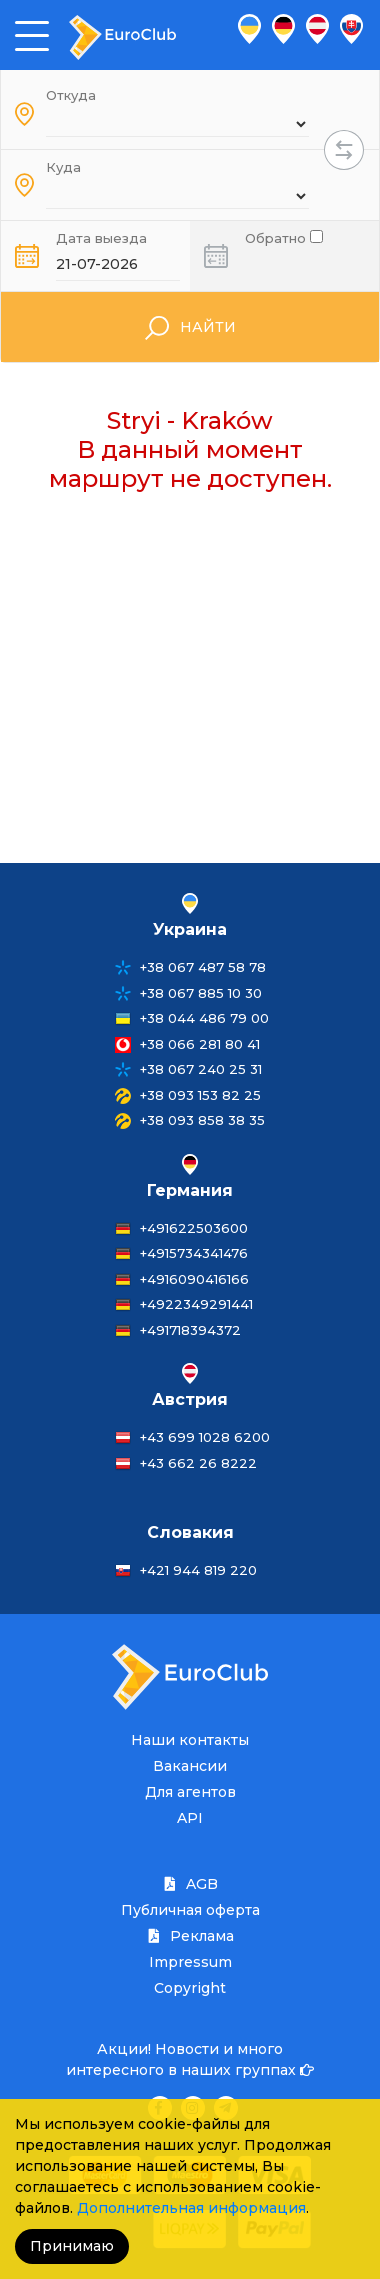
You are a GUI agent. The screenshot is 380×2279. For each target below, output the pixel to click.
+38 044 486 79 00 (204, 1018)
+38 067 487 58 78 (203, 967)
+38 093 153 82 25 (200, 1095)
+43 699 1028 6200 (205, 1437)
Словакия (190, 1532)
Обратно (284, 236)
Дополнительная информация (191, 2208)
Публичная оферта (190, 1910)
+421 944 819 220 (198, 1570)
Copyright (190, 1988)
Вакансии (190, 1766)
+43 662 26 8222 (198, 1463)
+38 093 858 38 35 (202, 1120)
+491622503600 (194, 1228)
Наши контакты (190, 1740)
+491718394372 (190, 1330)
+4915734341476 (194, 1253)
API (190, 1818)
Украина (190, 929)
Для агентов (190, 1792)
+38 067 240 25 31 (201, 1069)
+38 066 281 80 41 (200, 1044)
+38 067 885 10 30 (201, 993)
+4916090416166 (194, 1279)
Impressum (190, 1962)
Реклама (190, 1936)
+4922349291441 (196, 1304)
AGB (190, 1884)
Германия (190, 1190)
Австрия (190, 1399)
